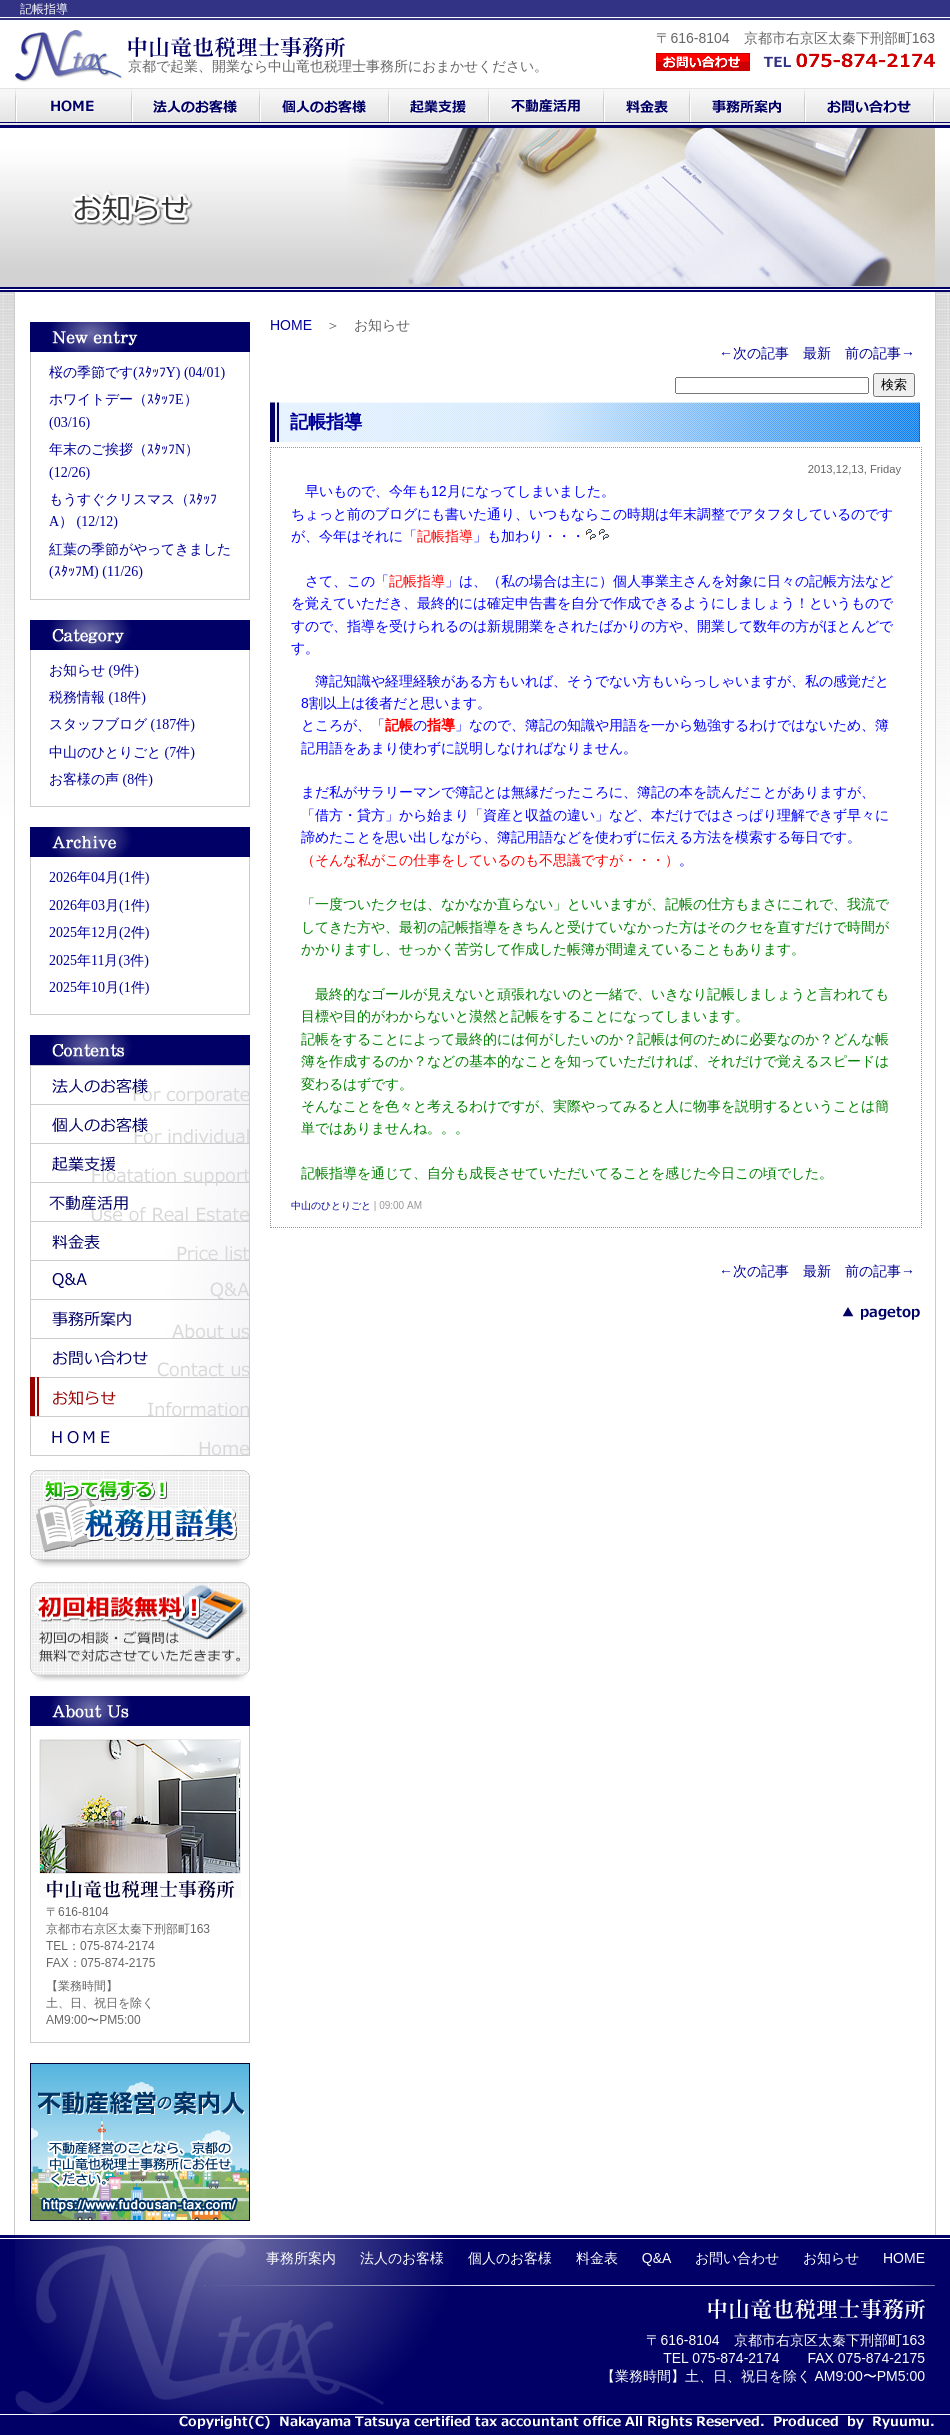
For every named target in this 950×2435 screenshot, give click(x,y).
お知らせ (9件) (94, 670)
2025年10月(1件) (99, 987)
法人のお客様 (402, 2258)
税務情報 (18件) (97, 697)
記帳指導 (326, 422)
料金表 (597, 2258)
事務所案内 (301, 2258)
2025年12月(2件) (99, 932)
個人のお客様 (510, 2258)
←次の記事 (754, 353)
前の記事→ (880, 353)
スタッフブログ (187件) (122, 724)
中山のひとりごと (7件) (122, 752)
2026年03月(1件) (99, 905)
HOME (291, 325)
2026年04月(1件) (99, 877)
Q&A (657, 2258)
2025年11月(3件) (99, 960)
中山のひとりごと (331, 1205)
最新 (817, 353)
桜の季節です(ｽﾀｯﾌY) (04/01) (137, 372)
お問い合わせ (737, 2258)
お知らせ (831, 2258)
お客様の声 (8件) (101, 779)
